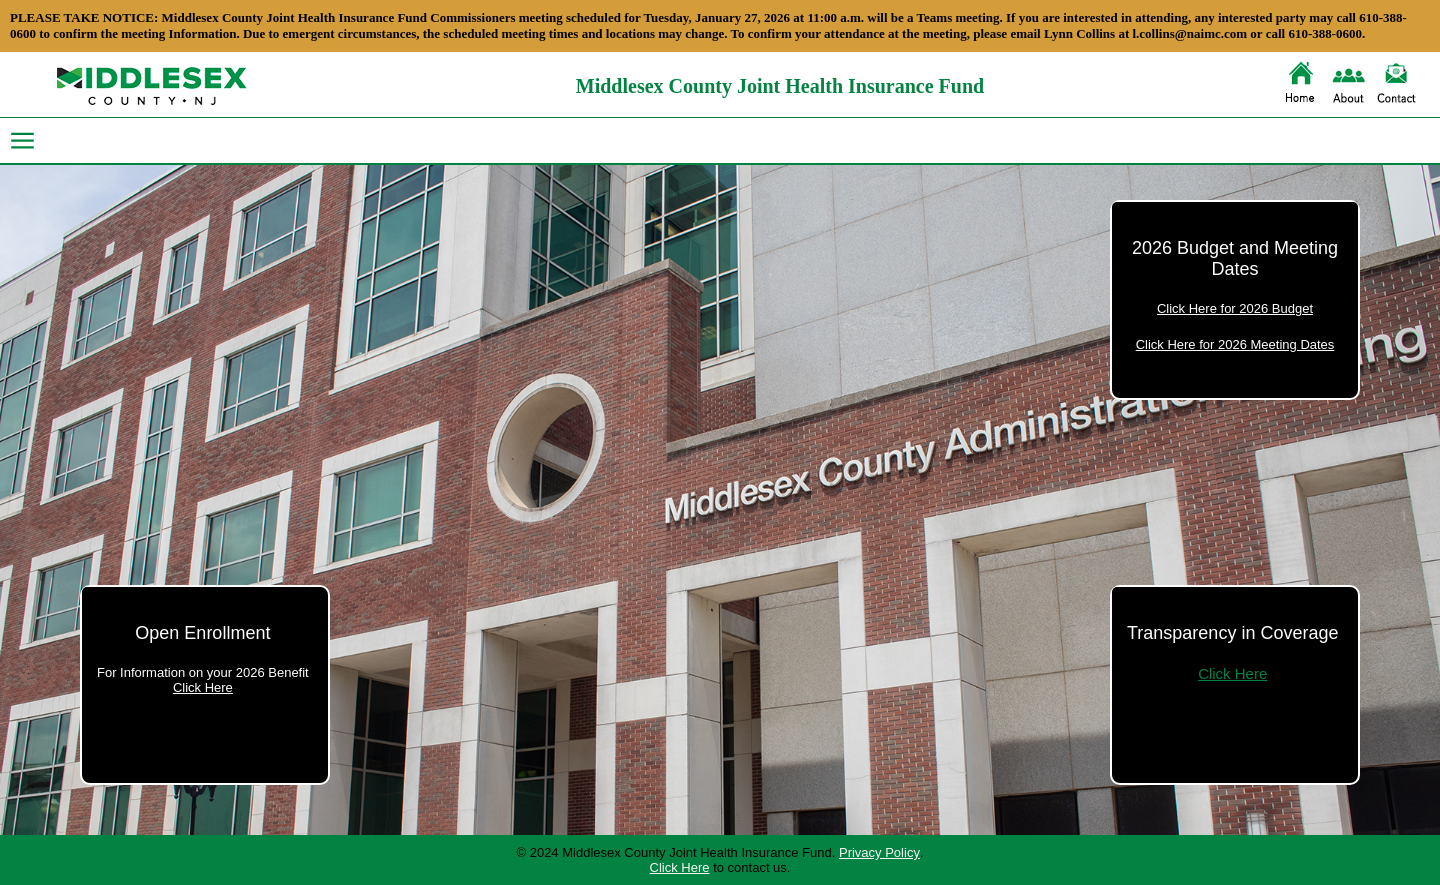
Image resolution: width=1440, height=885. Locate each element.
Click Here (203, 687)
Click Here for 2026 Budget (1235, 308)
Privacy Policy (879, 852)
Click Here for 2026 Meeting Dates (1235, 344)
